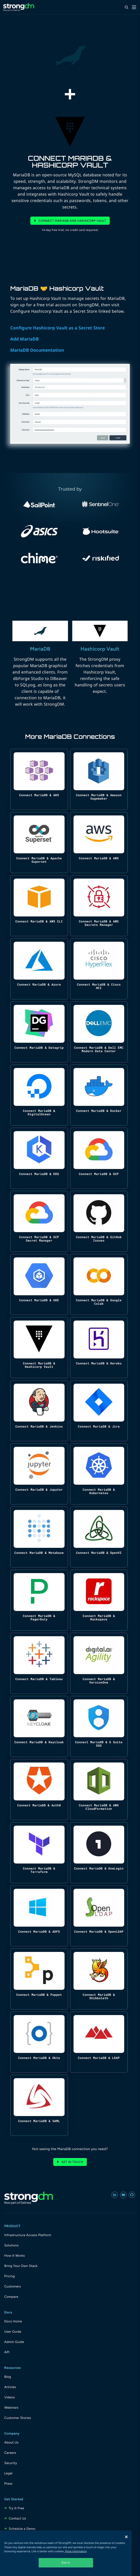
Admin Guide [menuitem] (14, 2342)
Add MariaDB (24, 339)
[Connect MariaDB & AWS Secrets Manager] (99, 905)
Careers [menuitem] (10, 2453)
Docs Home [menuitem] (13, 2321)
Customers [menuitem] (12, 2286)
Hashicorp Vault (99, 649)
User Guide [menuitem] (12, 2332)
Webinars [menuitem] (11, 2407)
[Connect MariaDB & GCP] (99, 1158)
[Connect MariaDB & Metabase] (39, 1537)
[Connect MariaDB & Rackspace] (99, 1600)
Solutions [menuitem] (11, 2245)
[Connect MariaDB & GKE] (39, 1284)
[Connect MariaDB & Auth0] (39, 1789)
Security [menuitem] (10, 2463)
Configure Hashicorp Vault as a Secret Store (57, 328)
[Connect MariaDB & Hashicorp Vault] (39, 1347)
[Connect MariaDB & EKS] (39, 1158)
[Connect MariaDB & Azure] (39, 968)
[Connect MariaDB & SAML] (39, 2105)
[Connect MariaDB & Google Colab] (99, 1284)
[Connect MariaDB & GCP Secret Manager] (39, 1221)
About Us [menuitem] (11, 2442)
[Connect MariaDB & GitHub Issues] (99, 1221)
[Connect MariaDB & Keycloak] (39, 1726)
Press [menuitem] (8, 2483)
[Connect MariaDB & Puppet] (39, 1979)
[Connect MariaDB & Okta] (39, 2042)
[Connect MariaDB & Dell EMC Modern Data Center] (99, 1032)
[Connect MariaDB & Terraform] (39, 1852)
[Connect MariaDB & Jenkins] (39, 1410)
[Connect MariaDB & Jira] (99, 1410)
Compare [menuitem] (11, 2297)
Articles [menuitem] (10, 2387)
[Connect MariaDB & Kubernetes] (99, 1474)
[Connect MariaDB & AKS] (39, 779)
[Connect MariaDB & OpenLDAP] (99, 1916)
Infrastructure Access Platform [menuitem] (27, 2235)
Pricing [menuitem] (9, 2276)
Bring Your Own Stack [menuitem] (21, 2266)
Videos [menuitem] (9, 2397)
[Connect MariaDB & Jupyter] (39, 1474)
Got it (66, 2562)
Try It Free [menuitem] (16, 2508)
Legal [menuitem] (8, 2473)
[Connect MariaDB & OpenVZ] (99, 1537)
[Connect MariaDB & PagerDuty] (39, 1600)
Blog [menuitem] (7, 2377)
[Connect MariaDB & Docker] (99, 1095)
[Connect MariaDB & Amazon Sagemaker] (99, 779)
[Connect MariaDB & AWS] (99, 842)
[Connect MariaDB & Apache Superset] (39, 842)
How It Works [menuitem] (14, 2256)
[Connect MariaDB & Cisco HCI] (99, 968)
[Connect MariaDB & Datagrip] (39, 1032)
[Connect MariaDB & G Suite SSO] (99, 1726)
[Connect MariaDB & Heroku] (99, 1347)
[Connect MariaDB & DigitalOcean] (39, 1095)
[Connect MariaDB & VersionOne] (99, 1663)
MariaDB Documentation (37, 350)
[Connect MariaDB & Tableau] (39, 1663)
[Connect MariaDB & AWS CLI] (39, 905)
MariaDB (40, 649)
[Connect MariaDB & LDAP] (99, 2042)
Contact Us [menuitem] (17, 2518)
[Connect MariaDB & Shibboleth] (99, 1979)
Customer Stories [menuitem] (17, 2418)
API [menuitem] (6, 2352)
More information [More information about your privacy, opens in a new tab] (75, 2551)
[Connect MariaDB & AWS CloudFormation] (99, 1789)
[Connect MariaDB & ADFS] (39, 1916)
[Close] (126, 2537)
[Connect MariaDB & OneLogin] (99, 1852)
